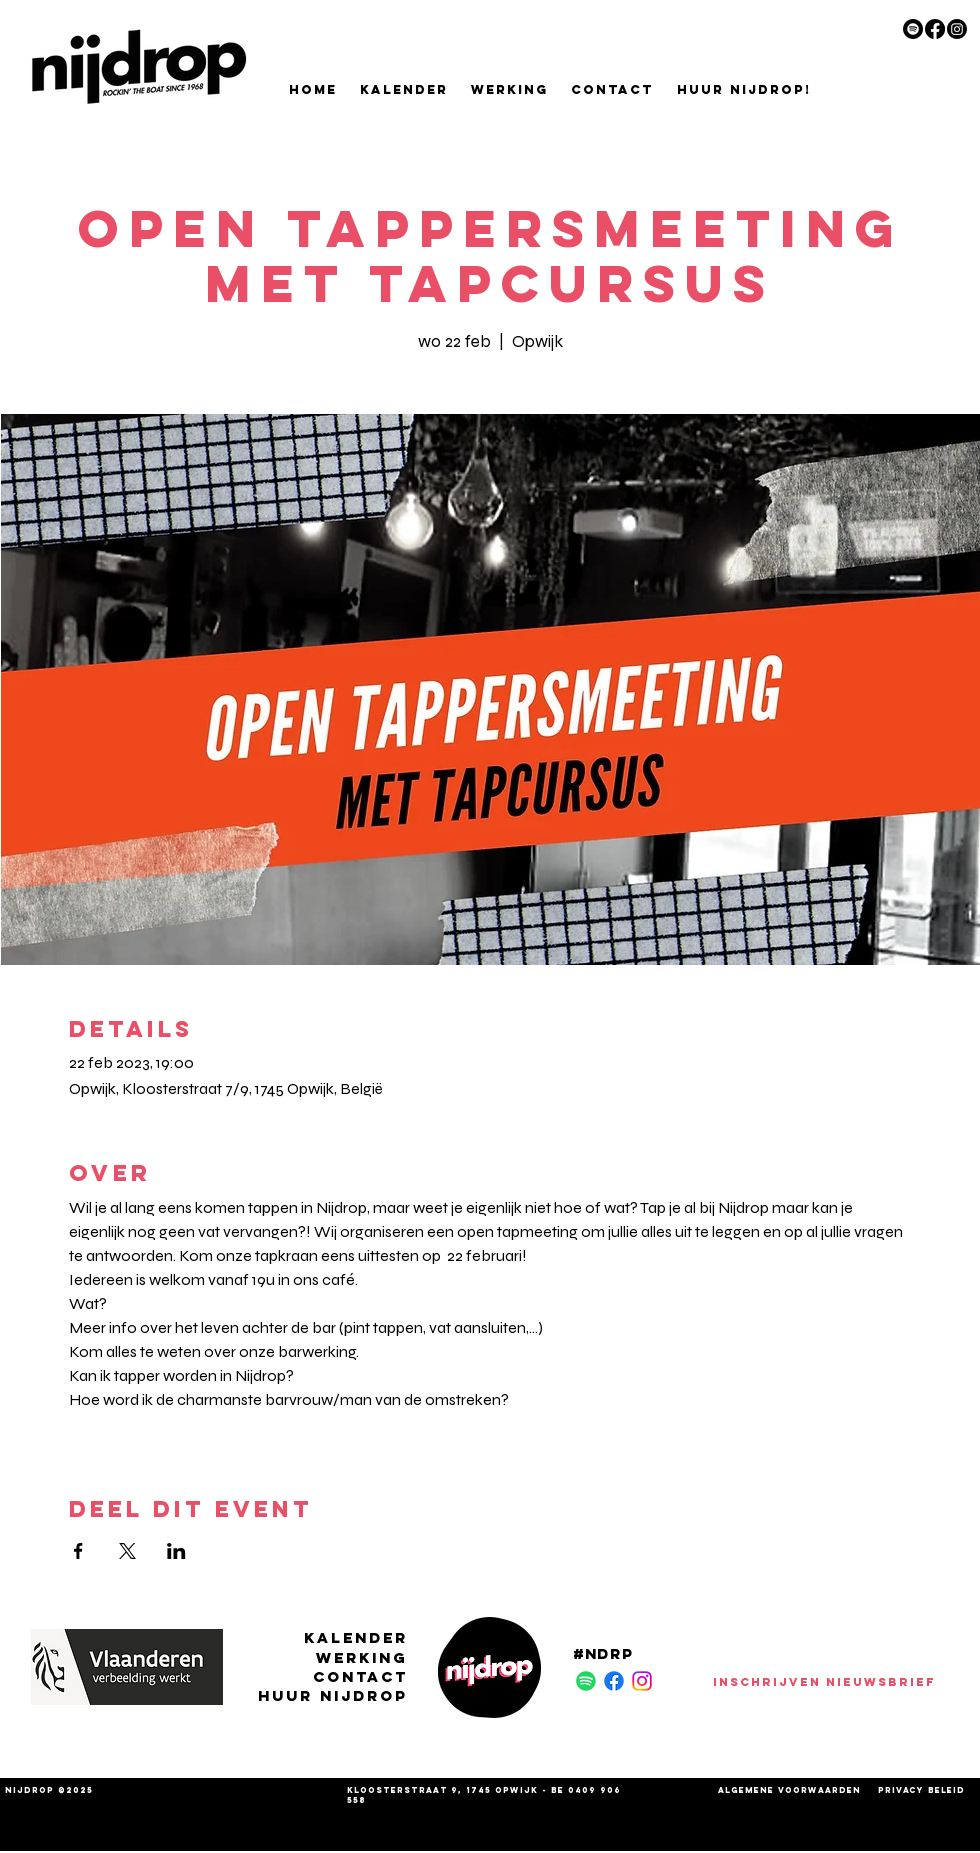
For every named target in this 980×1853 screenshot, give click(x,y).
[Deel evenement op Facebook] (78, 1551)
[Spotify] (913, 29)
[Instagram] (957, 29)
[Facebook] (935, 29)
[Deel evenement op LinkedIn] (176, 1551)
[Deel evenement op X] (127, 1551)
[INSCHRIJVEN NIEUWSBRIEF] (824, 1681)
